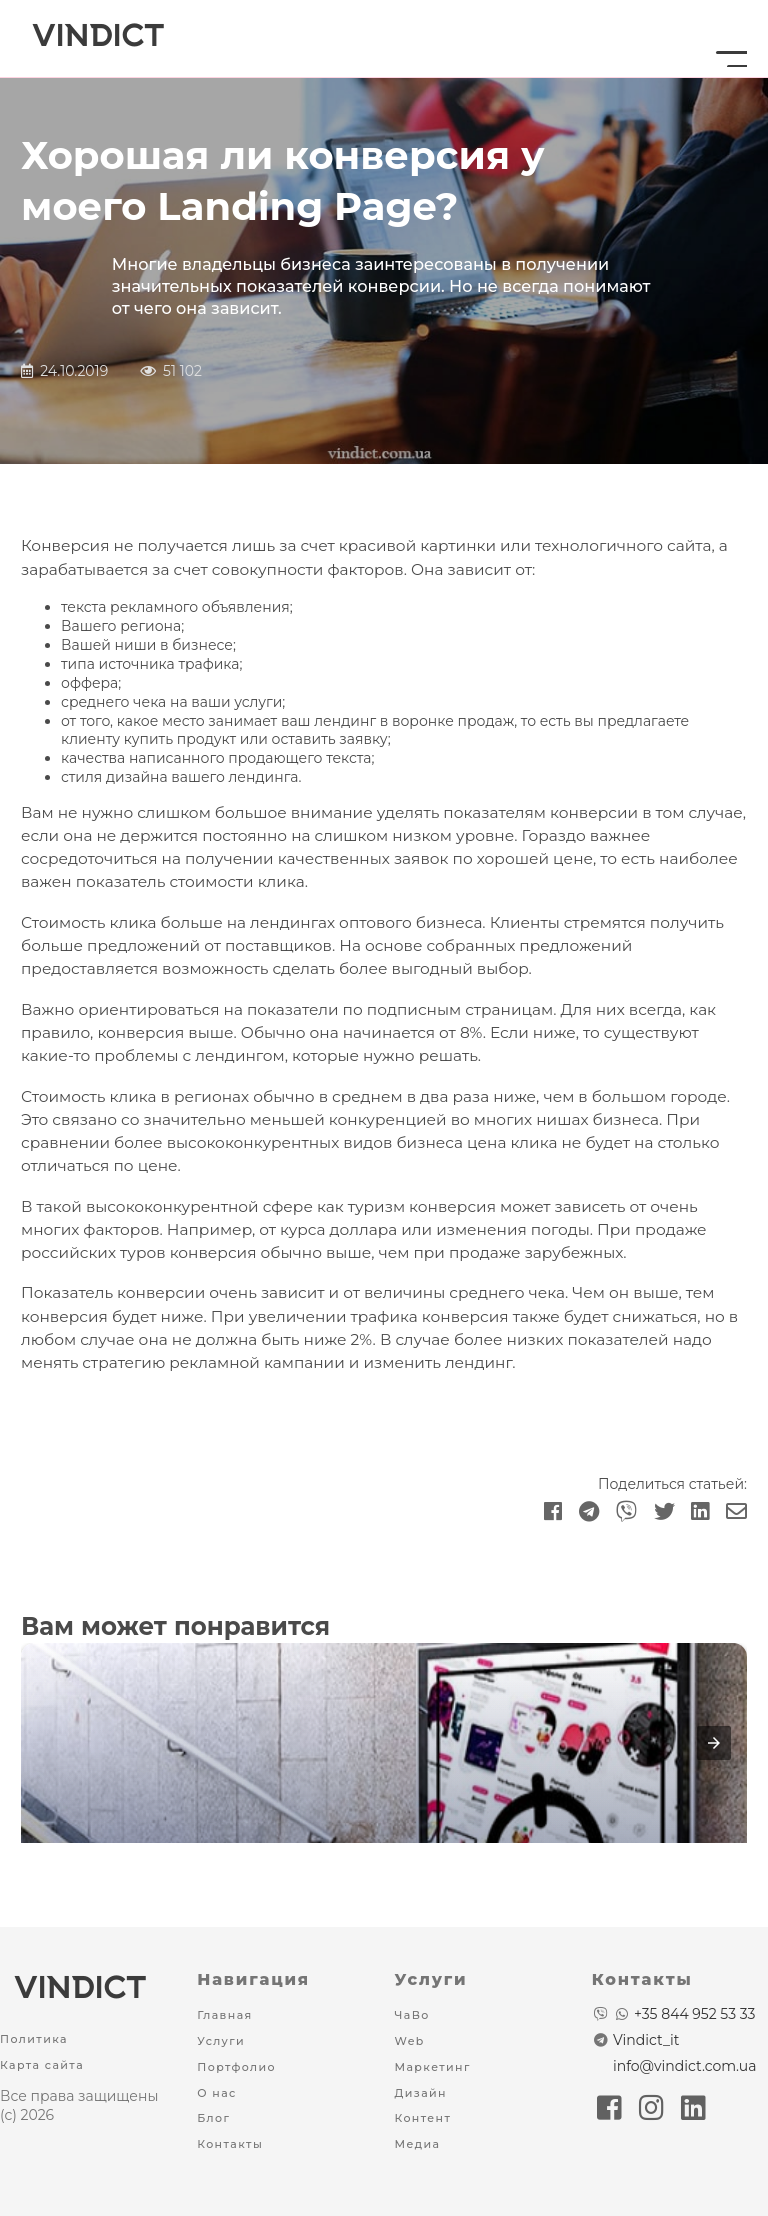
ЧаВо (412, 2015)
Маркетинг (433, 2067)
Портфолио (236, 2067)
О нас (217, 2093)
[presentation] (714, 1743)
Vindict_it (646, 2040)
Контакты (230, 2144)
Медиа (418, 2144)
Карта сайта (42, 2065)
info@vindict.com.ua (685, 2066)
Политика (34, 2039)
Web (410, 2041)
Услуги (221, 2041)
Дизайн (421, 2093)
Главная (224, 2015)
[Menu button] (725, 39)
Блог (213, 2118)
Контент (423, 2118)
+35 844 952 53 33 (694, 2014)
